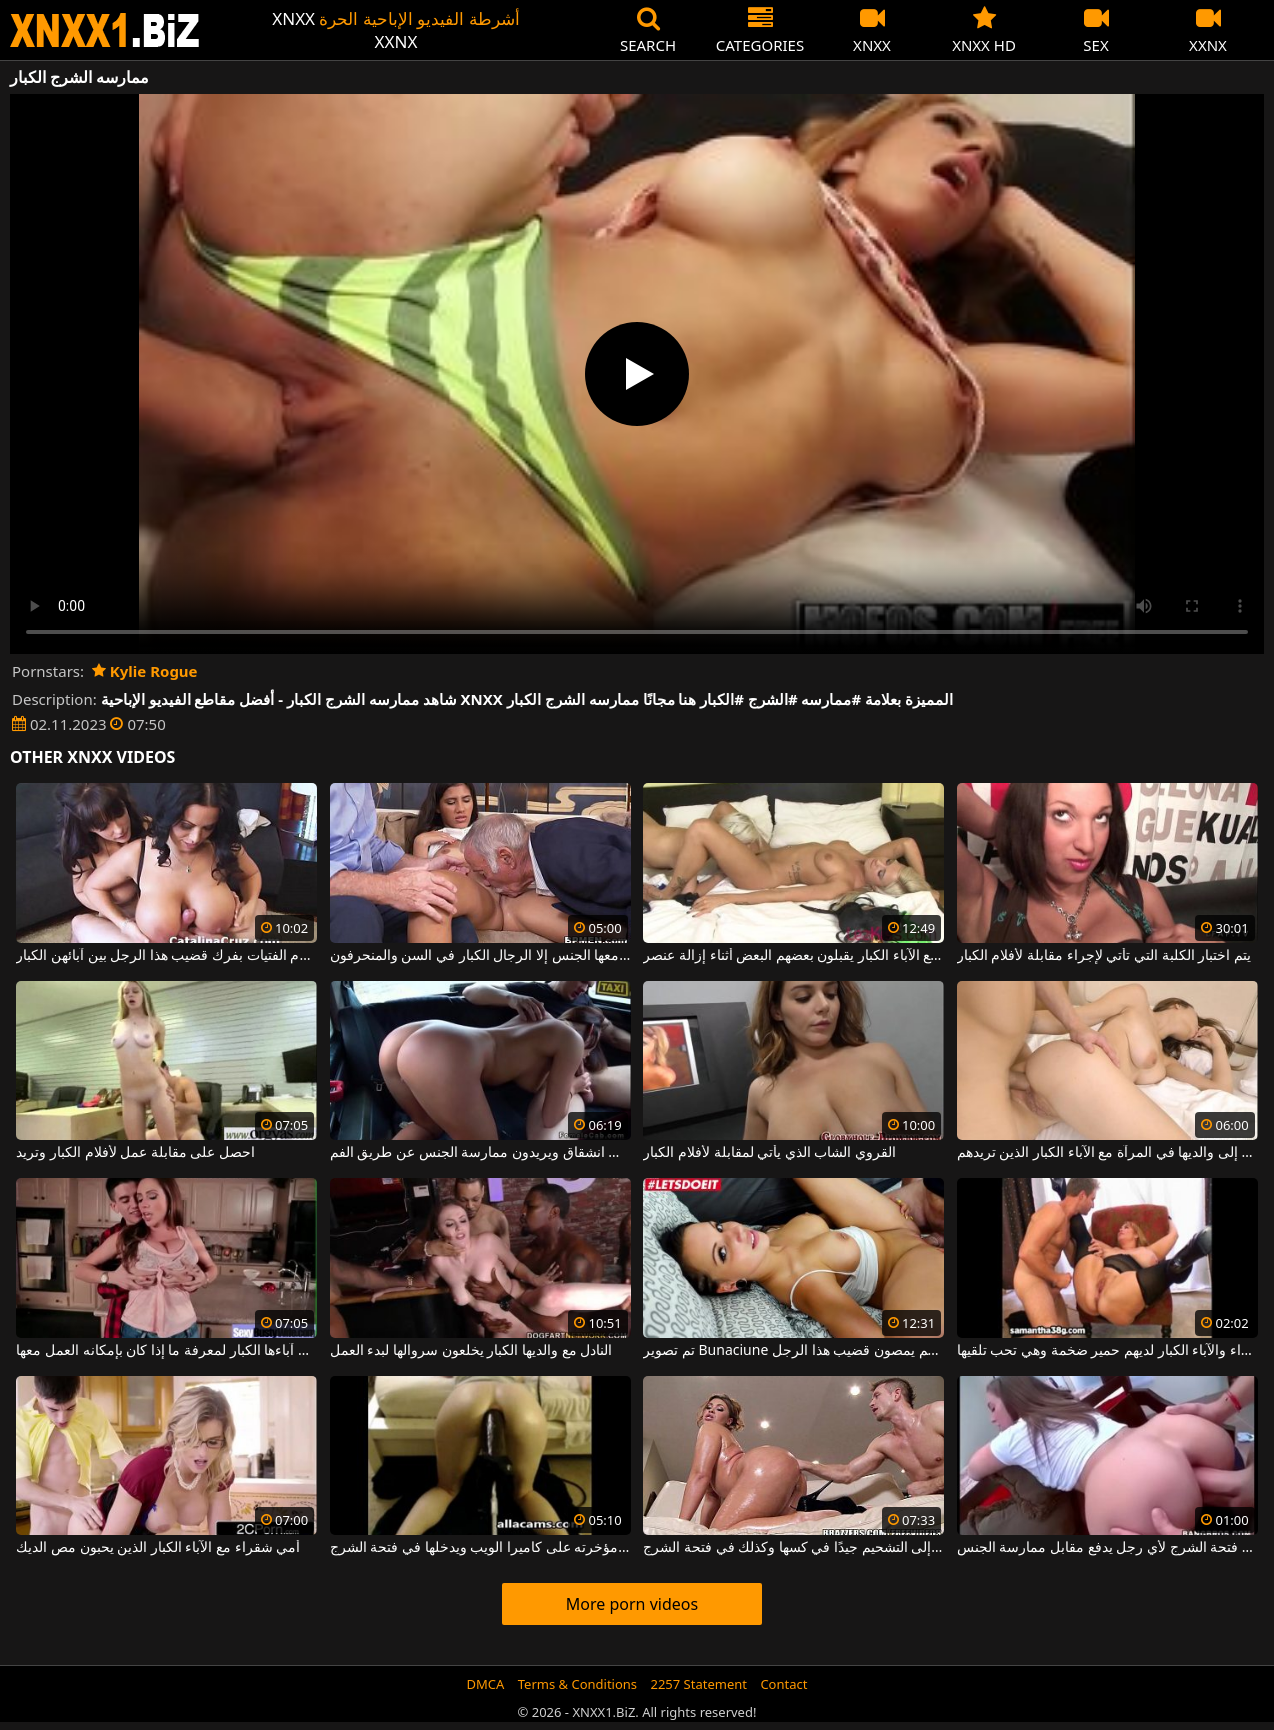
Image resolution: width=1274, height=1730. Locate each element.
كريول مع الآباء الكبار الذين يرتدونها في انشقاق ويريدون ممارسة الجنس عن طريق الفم (480, 1153)
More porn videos (632, 1604)
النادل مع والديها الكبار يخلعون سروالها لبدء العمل (471, 1351)
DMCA (486, 1684)
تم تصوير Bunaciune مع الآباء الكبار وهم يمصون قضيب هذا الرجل (793, 1351)
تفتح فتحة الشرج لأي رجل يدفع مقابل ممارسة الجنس (1107, 1548)
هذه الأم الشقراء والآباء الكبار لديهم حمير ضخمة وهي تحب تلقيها (1107, 1351)
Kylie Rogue (145, 671)
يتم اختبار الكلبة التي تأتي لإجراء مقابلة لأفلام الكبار (1104, 956)
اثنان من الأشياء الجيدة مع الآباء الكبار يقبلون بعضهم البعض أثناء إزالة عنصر (793, 956)
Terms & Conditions (577, 1684)
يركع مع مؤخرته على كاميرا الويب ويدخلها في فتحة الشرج (480, 1548)
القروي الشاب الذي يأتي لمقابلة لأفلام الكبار (769, 1153)
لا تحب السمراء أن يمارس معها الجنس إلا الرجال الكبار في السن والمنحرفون (480, 956)
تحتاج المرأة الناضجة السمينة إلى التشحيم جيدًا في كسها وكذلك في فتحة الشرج (793, 1548)
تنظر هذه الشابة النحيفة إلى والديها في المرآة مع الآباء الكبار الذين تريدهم (1107, 1153)
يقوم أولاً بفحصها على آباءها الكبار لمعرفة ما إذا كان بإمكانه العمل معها (166, 1351)
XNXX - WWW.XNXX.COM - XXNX (105, 30)
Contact (783, 1684)
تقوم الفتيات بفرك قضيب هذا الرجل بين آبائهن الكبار (166, 956)
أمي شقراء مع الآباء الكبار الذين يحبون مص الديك (158, 1548)
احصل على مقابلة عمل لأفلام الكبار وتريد (135, 1153)
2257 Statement (698, 1684)
